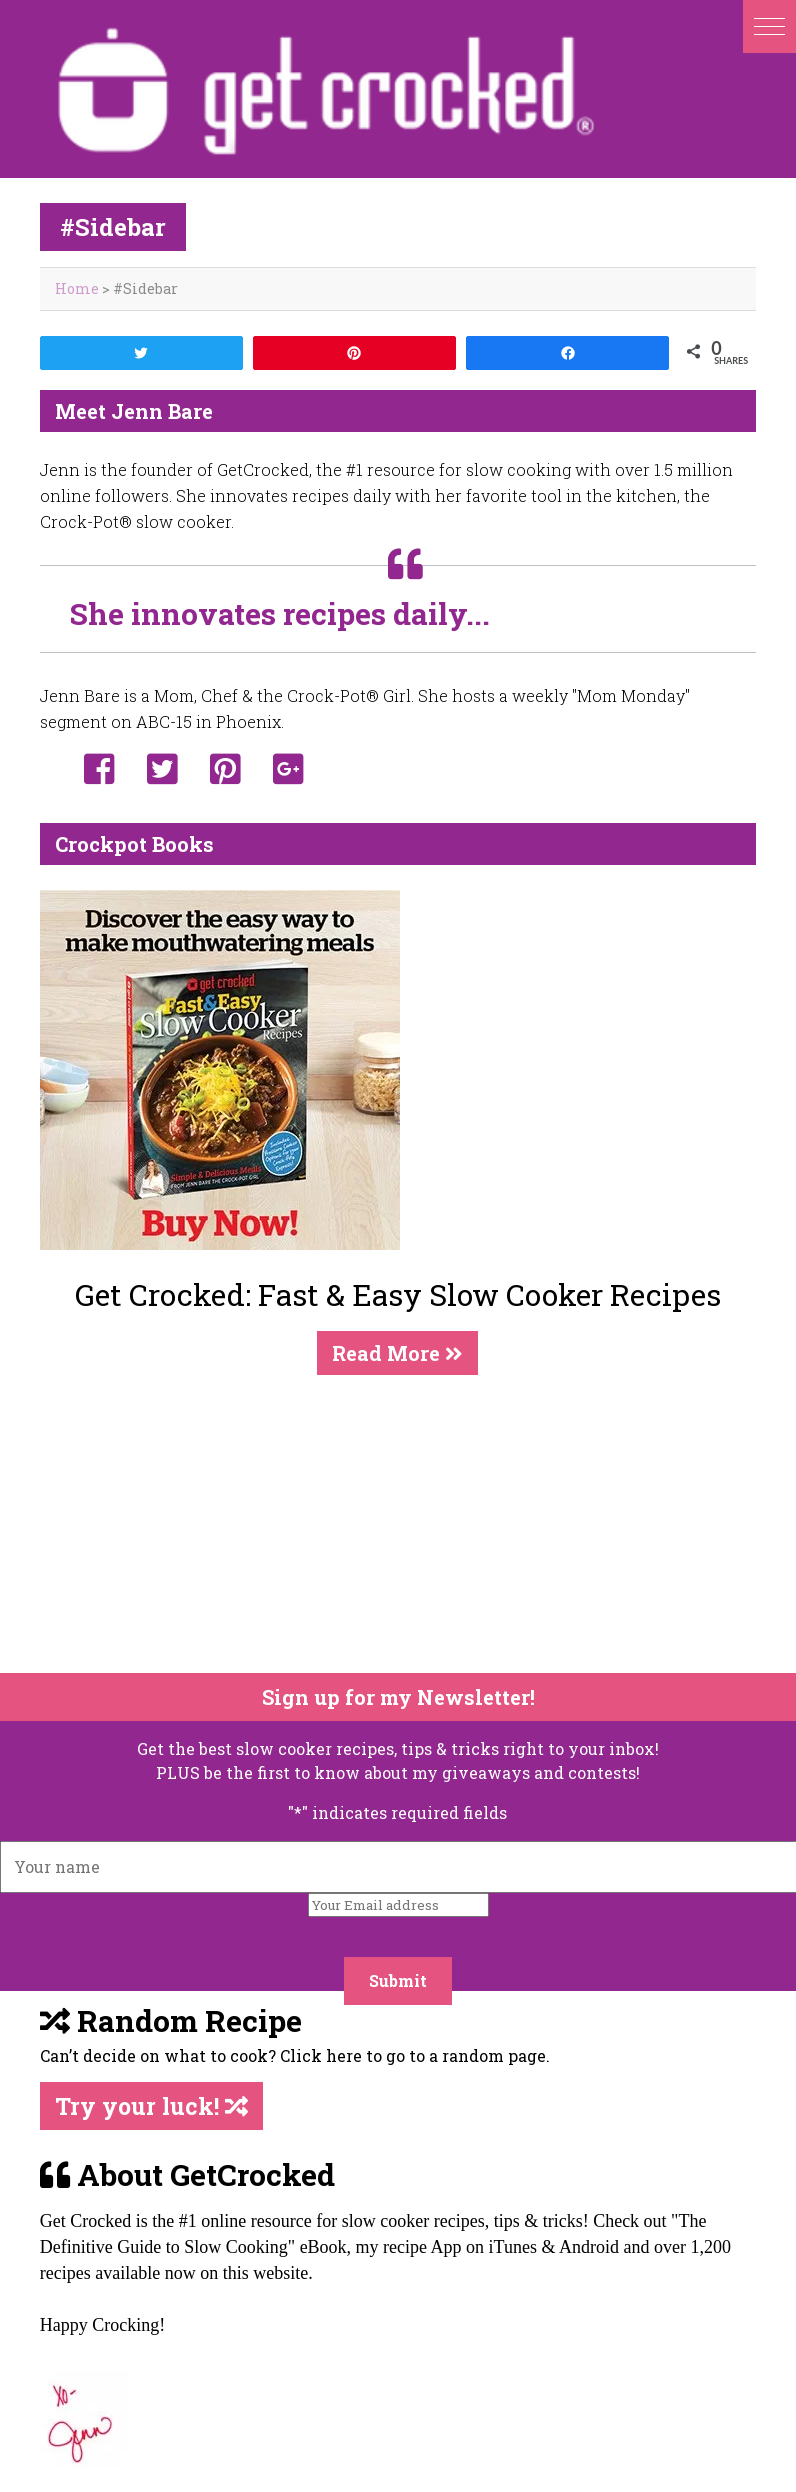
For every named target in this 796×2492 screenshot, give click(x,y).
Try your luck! (151, 2106)
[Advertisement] (385, 1524)
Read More (397, 1353)
